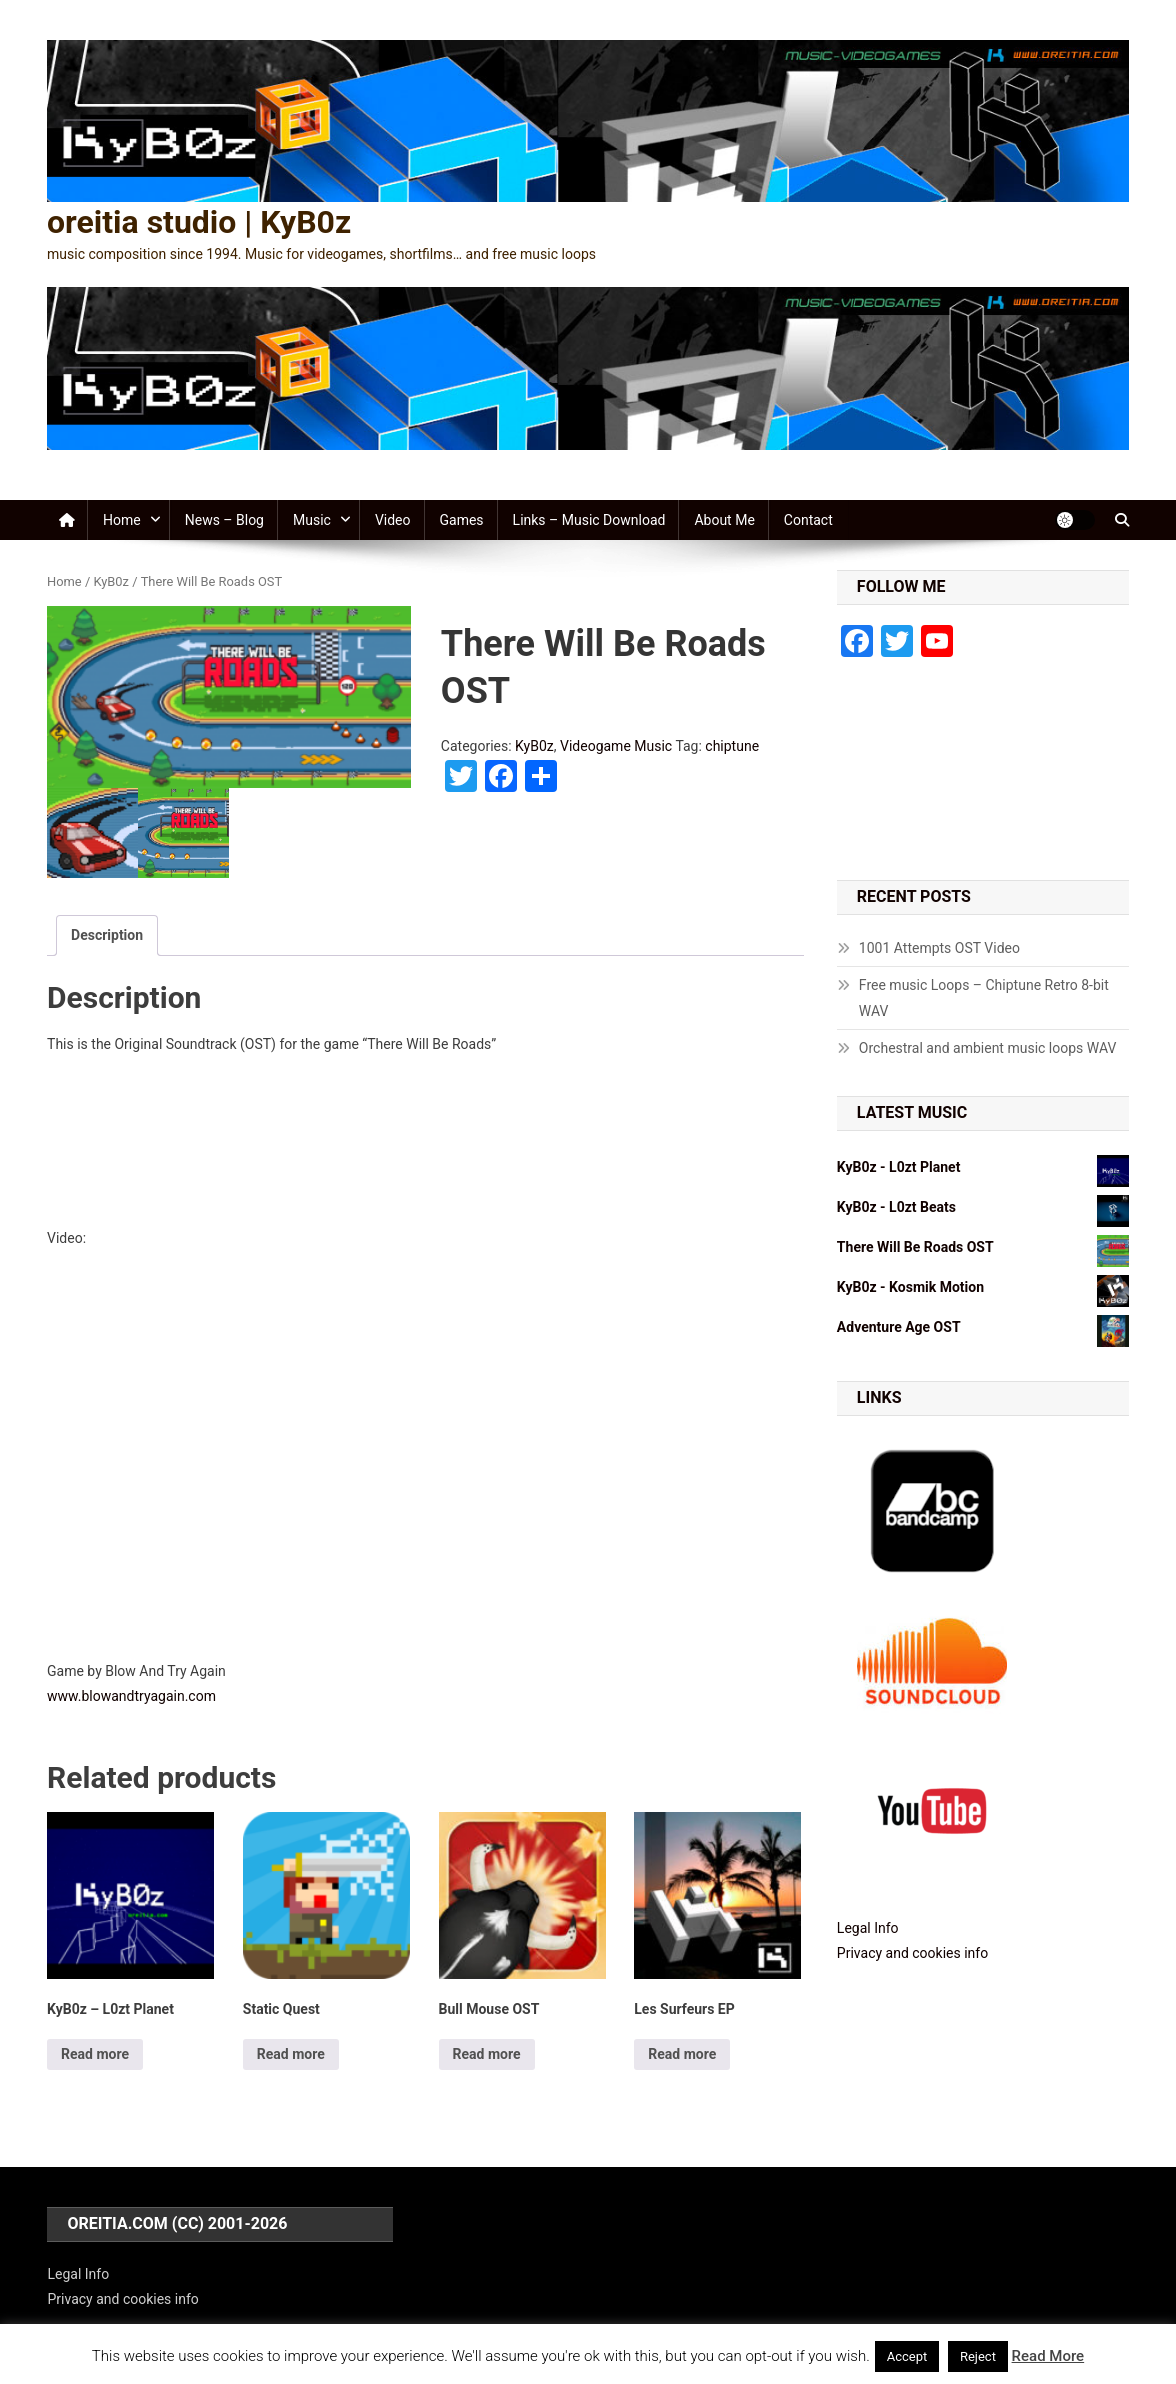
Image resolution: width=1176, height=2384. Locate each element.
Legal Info (868, 1928)
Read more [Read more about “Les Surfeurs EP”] (682, 2054)
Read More (1048, 2356)
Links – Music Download (589, 520)
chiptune (732, 746)
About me (724, 520)
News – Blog (224, 520)
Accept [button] (907, 2356)
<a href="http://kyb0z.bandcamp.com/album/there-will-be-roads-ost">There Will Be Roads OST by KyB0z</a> (425, 1138)
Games (462, 520)
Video (393, 520)
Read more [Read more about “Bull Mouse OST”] (487, 2054)
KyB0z (111, 581)
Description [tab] (107, 935)
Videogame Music (616, 746)
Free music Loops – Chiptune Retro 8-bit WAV (984, 998)
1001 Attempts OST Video (939, 948)
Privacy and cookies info (912, 1953)
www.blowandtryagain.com (131, 1696)
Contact (808, 520)
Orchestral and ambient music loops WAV (988, 1048)
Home (122, 520)
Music (312, 520)
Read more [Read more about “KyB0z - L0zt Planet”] (95, 2054)
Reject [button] (978, 2356)
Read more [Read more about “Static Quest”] (291, 2054)
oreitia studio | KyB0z (199, 222)
